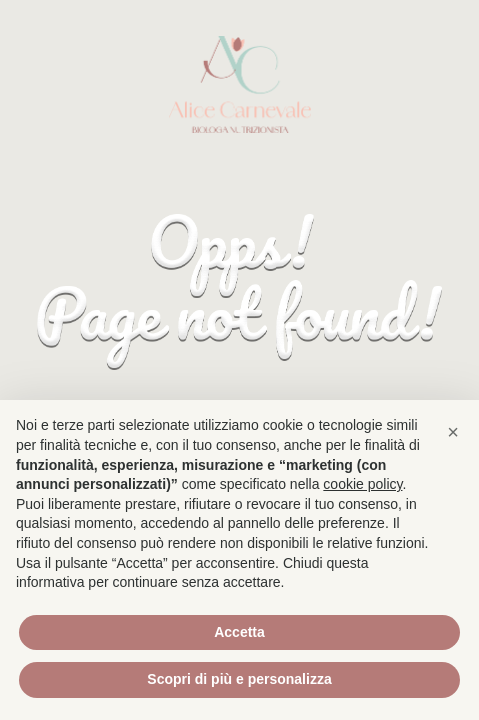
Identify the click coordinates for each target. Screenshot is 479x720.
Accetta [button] (239, 632)
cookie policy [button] (362, 484)
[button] (453, 432)
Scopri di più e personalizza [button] (239, 679)
